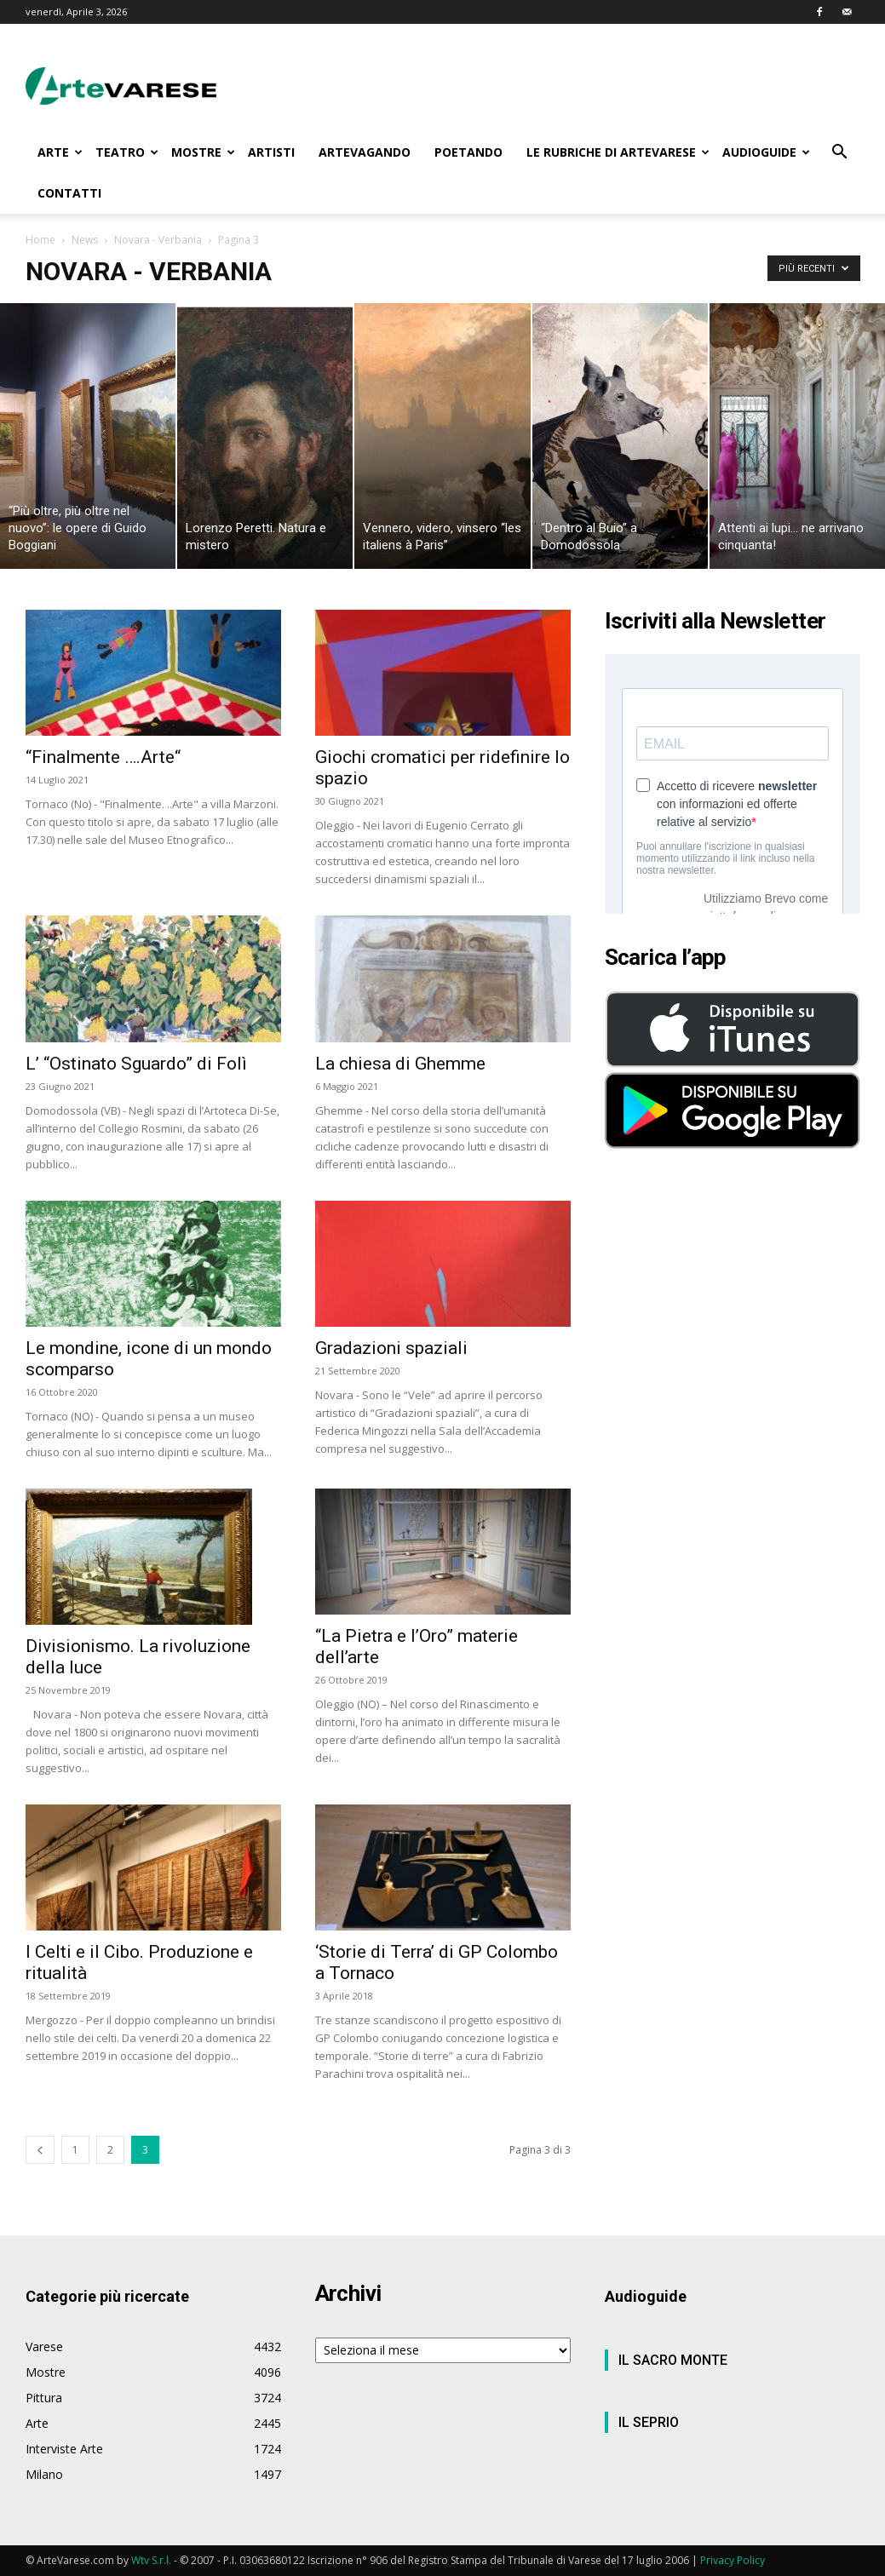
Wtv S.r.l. (151, 2560)
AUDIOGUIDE (766, 152)
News (85, 239)
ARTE (60, 152)
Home (40, 239)
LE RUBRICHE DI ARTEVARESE (618, 152)
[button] (839, 154)
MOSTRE (203, 152)
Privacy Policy (732, 2560)
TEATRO (126, 152)
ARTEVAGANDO (365, 152)
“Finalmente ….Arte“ (103, 757)
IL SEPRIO (648, 2422)
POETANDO (468, 152)
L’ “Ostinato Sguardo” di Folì (136, 1063)
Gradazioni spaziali (391, 1348)
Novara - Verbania (158, 239)
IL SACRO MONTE (672, 2360)
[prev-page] (40, 2150)
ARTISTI (271, 152)
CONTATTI (69, 193)
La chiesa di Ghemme (400, 1063)
